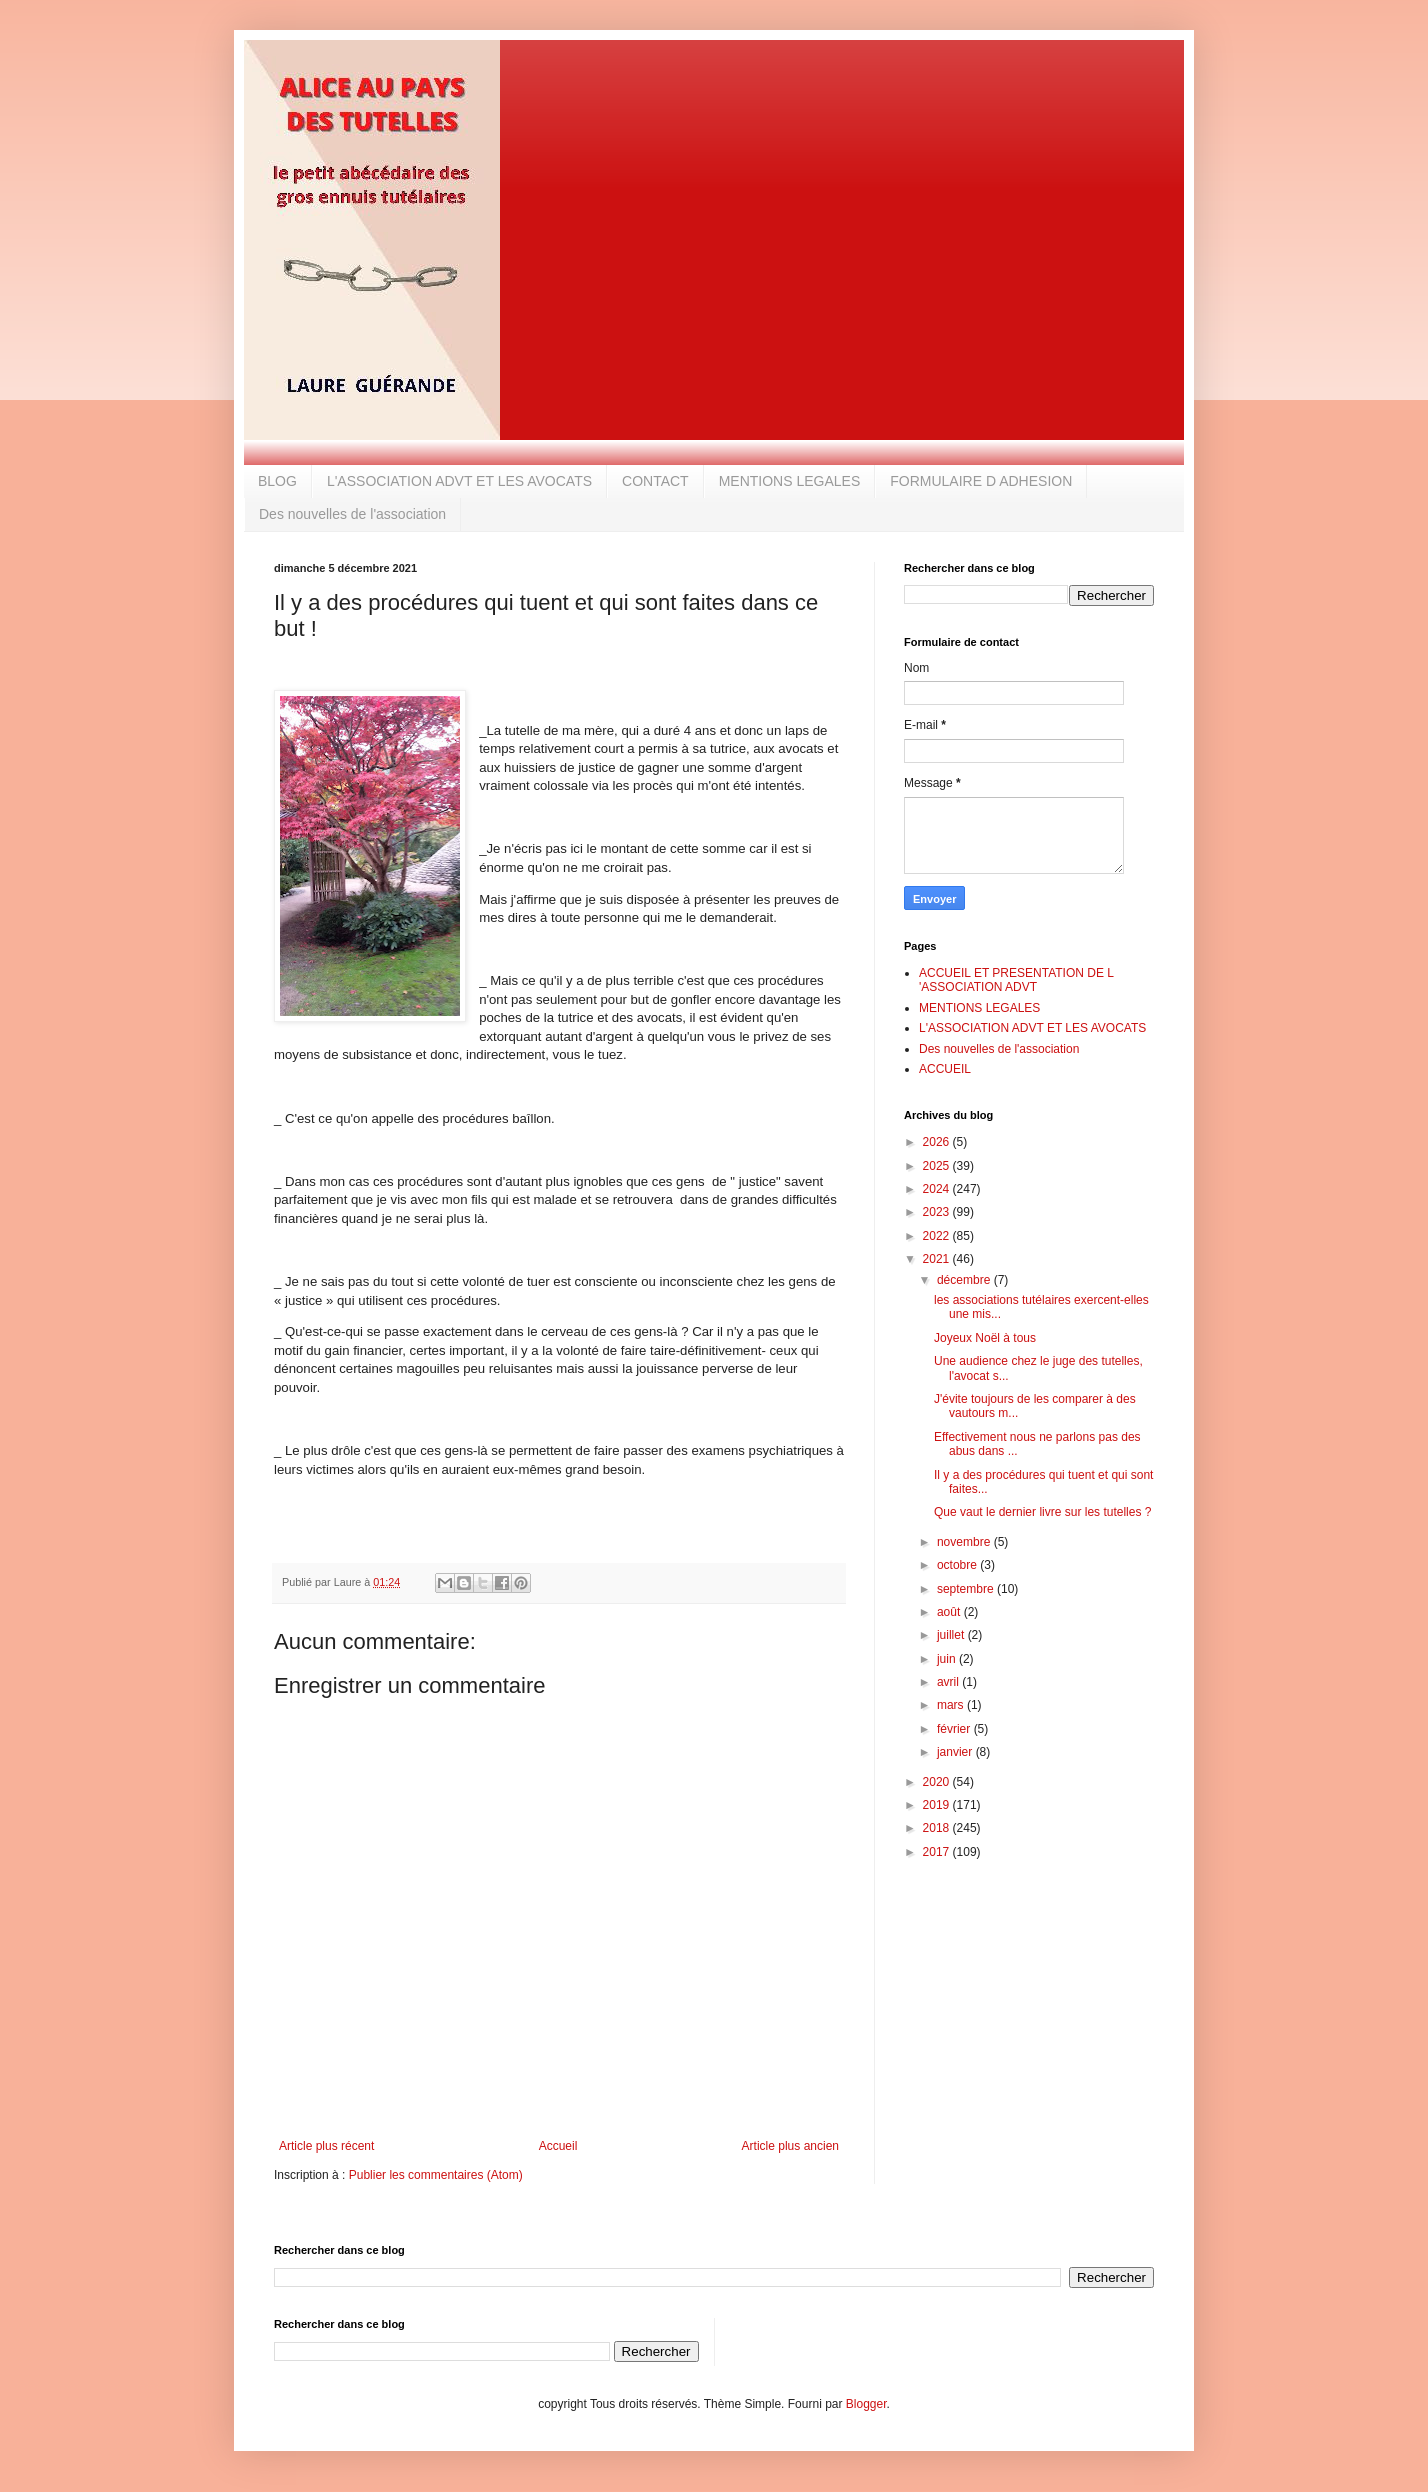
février (955, 1729)
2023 (938, 1212)
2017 (938, 1852)
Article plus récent (326, 2146)
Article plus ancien (790, 2146)
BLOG (277, 481)
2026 (938, 1142)
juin (948, 1659)
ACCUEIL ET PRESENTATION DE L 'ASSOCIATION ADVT (1016, 980)
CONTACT (655, 481)
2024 (938, 1189)
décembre (965, 1280)
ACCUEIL (945, 1069)
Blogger (866, 2404)
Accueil (558, 2146)
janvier (956, 1752)
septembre (967, 1589)
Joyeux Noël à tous (985, 1338)
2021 (938, 1259)
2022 (938, 1236)
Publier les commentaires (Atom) (436, 2175)
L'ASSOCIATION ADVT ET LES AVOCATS (459, 481)
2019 (938, 1805)
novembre (965, 1542)
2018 (938, 1828)
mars (952, 1705)
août (950, 1612)
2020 (938, 1782)
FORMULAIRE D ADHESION (981, 481)
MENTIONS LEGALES (790, 481)
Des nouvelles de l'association (352, 514)
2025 (938, 1166)
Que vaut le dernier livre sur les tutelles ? (1042, 1512)
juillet (952, 1635)
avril (949, 1682)
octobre (958, 1565)
